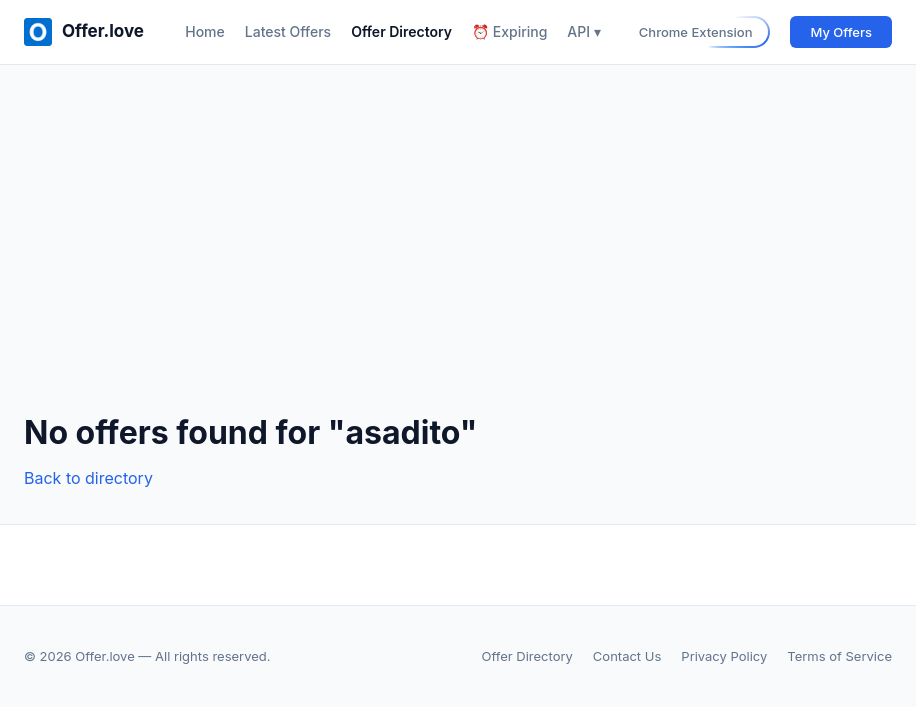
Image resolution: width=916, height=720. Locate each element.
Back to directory (88, 478)
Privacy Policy (724, 656)
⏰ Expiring (509, 31)
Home (205, 31)
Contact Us (627, 656)
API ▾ (583, 31)
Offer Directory (401, 31)
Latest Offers (288, 31)
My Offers (841, 32)
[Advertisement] (458, 255)
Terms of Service (839, 656)
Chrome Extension (696, 32)
